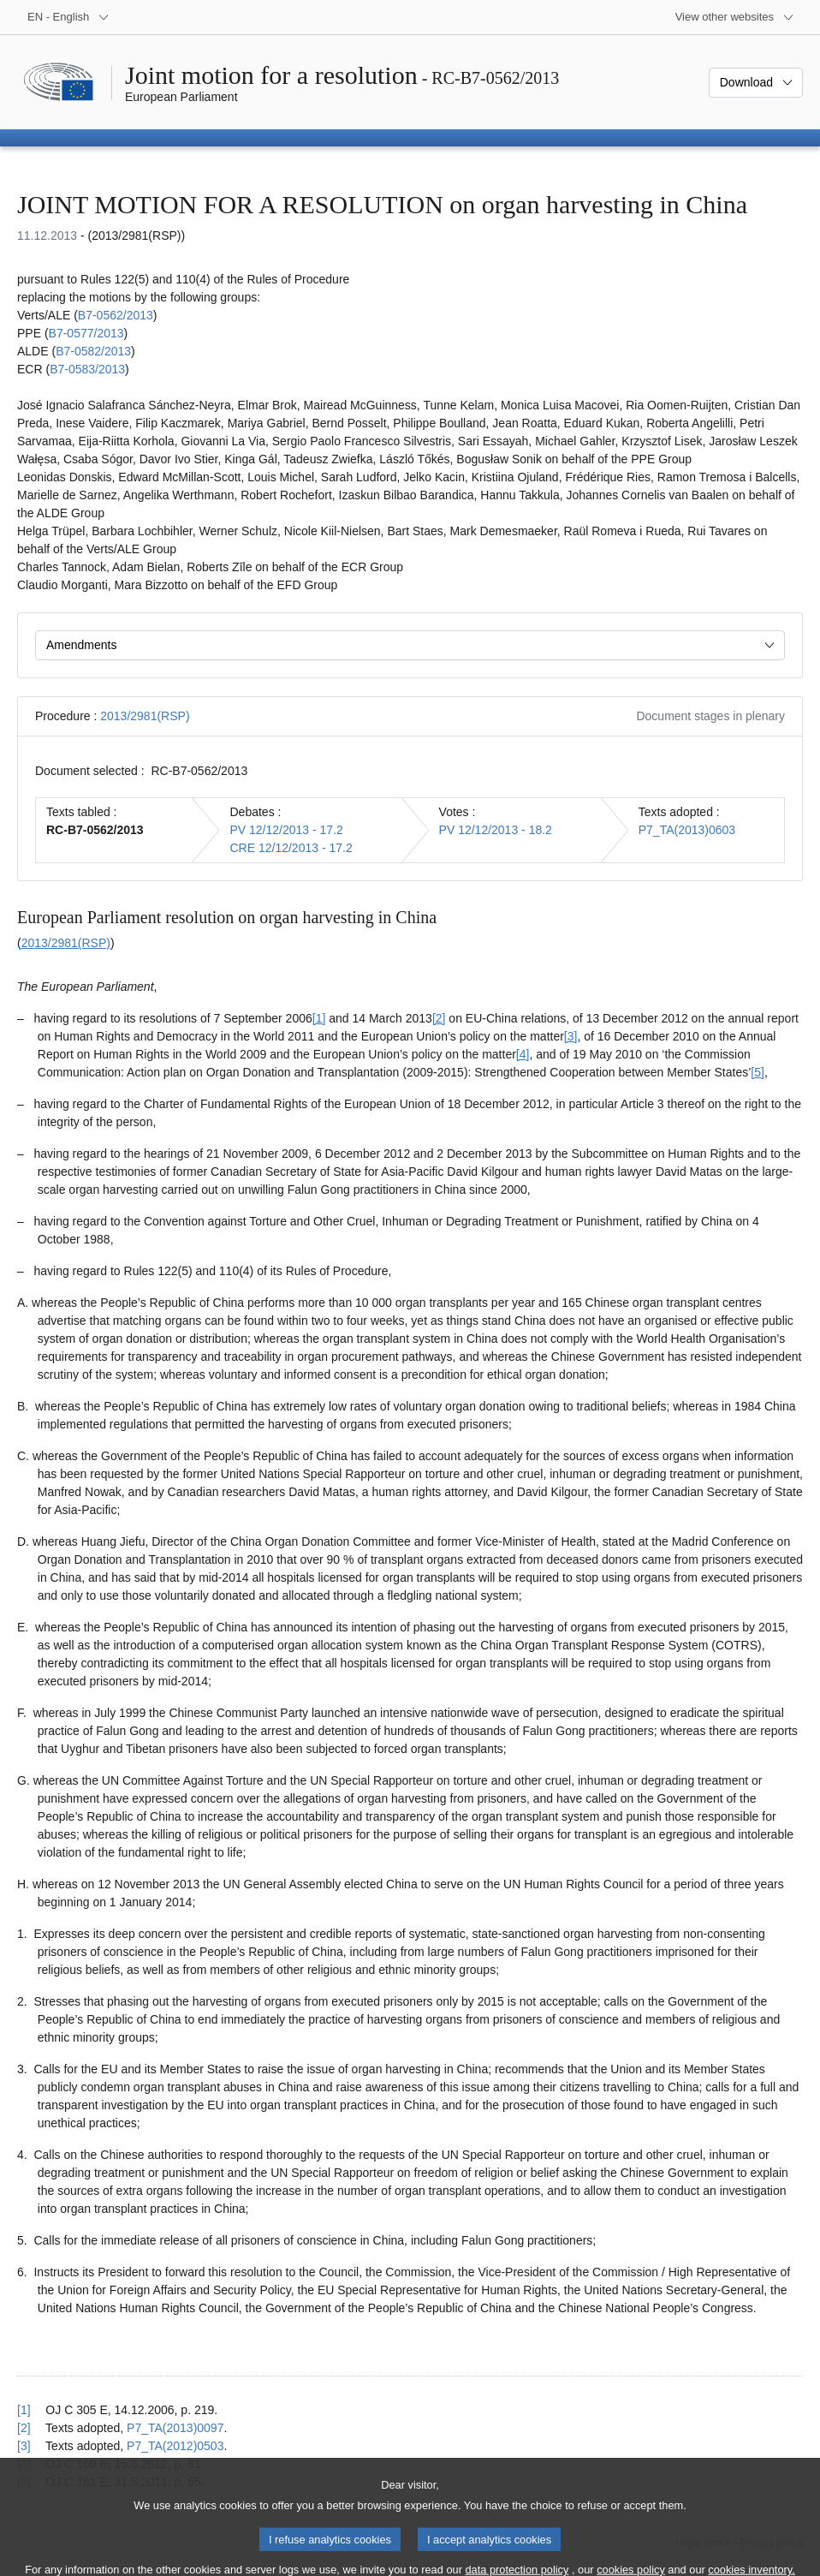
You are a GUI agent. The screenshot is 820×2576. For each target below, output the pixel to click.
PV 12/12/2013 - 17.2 (285, 830)
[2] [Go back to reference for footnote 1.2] (24, 2428)
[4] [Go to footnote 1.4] (523, 1054)
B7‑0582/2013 (93, 351)
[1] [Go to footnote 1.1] (319, 1018)
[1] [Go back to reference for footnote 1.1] (24, 2410)
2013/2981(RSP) (144, 716)
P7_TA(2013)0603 (687, 830)
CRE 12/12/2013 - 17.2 (290, 848)
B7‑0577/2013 (86, 333)
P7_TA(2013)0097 (175, 2428)
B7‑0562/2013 (115, 315)
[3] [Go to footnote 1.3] (571, 1036)
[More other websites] (735, 17)
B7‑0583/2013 (87, 369)
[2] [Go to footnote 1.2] (439, 1018)
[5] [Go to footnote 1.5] (757, 1072)
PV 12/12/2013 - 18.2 (495, 830)
